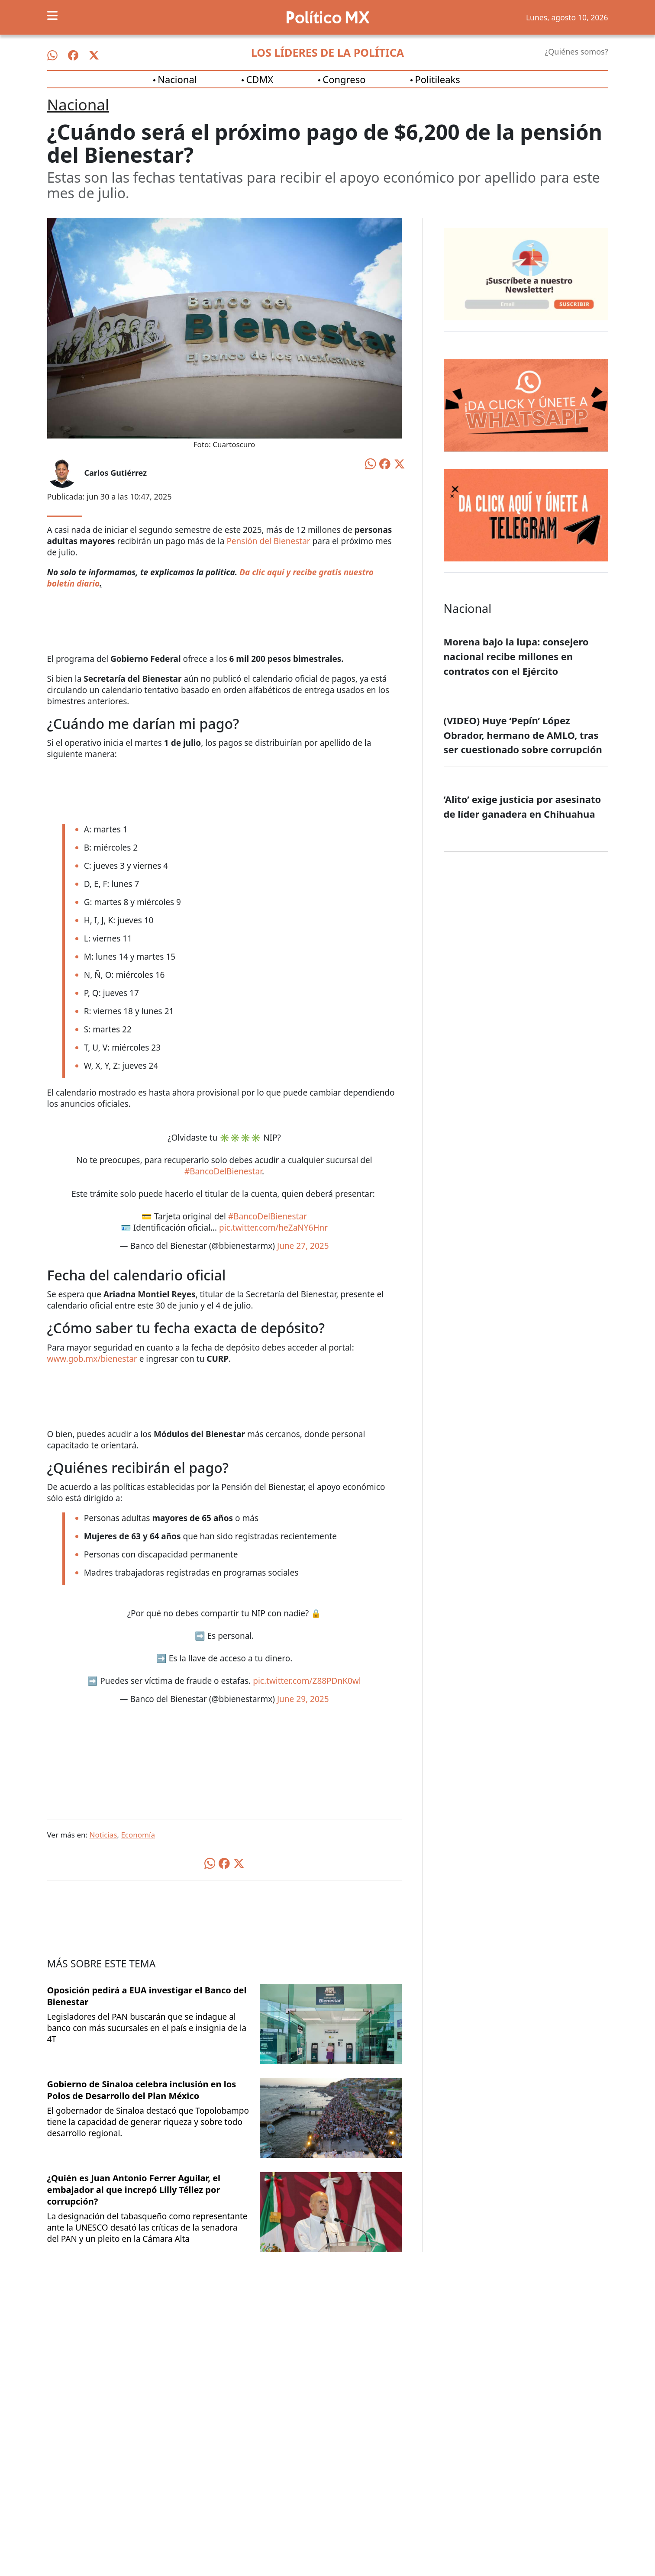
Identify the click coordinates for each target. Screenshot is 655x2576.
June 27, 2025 (303, 1245)
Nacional (177, 79)
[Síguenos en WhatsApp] (52, 55)
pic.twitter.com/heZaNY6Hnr (273, 1227)
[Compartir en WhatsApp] (370, 462)
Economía (138, 1835)
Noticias (103, 1835)
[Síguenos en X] (94, 55)
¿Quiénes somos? (576, 51)
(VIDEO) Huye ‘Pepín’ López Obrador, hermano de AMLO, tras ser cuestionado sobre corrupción (523, 735)
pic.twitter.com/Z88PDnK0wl (307, 1680)
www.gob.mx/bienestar (92, 1358)
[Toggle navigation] (52, 15)
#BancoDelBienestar (223, 1171)
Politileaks (437, 79)
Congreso (344, 79)
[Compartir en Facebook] (384, 463)
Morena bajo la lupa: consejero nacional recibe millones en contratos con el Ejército (516, 656)
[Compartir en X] (399, 463)
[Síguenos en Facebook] (73, 55)
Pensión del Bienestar (268, 541)
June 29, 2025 (303, 1699)
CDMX (259, 79)
